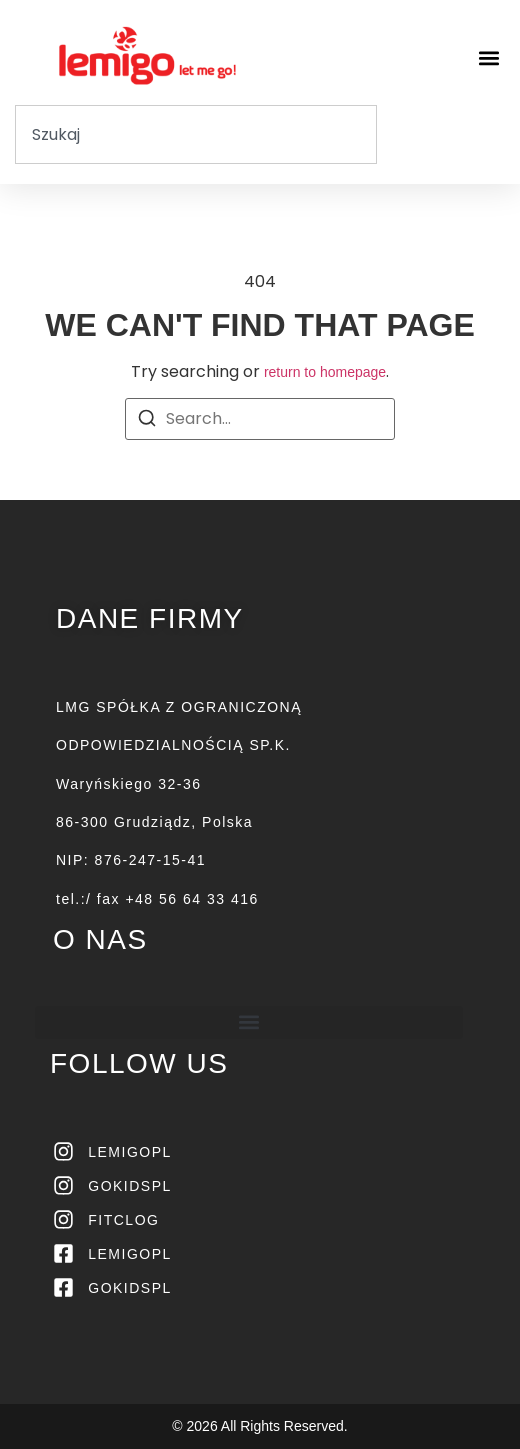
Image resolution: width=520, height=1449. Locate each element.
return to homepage (325, 372)
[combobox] (196, 134)
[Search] (147, 421)
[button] (488, 57)
